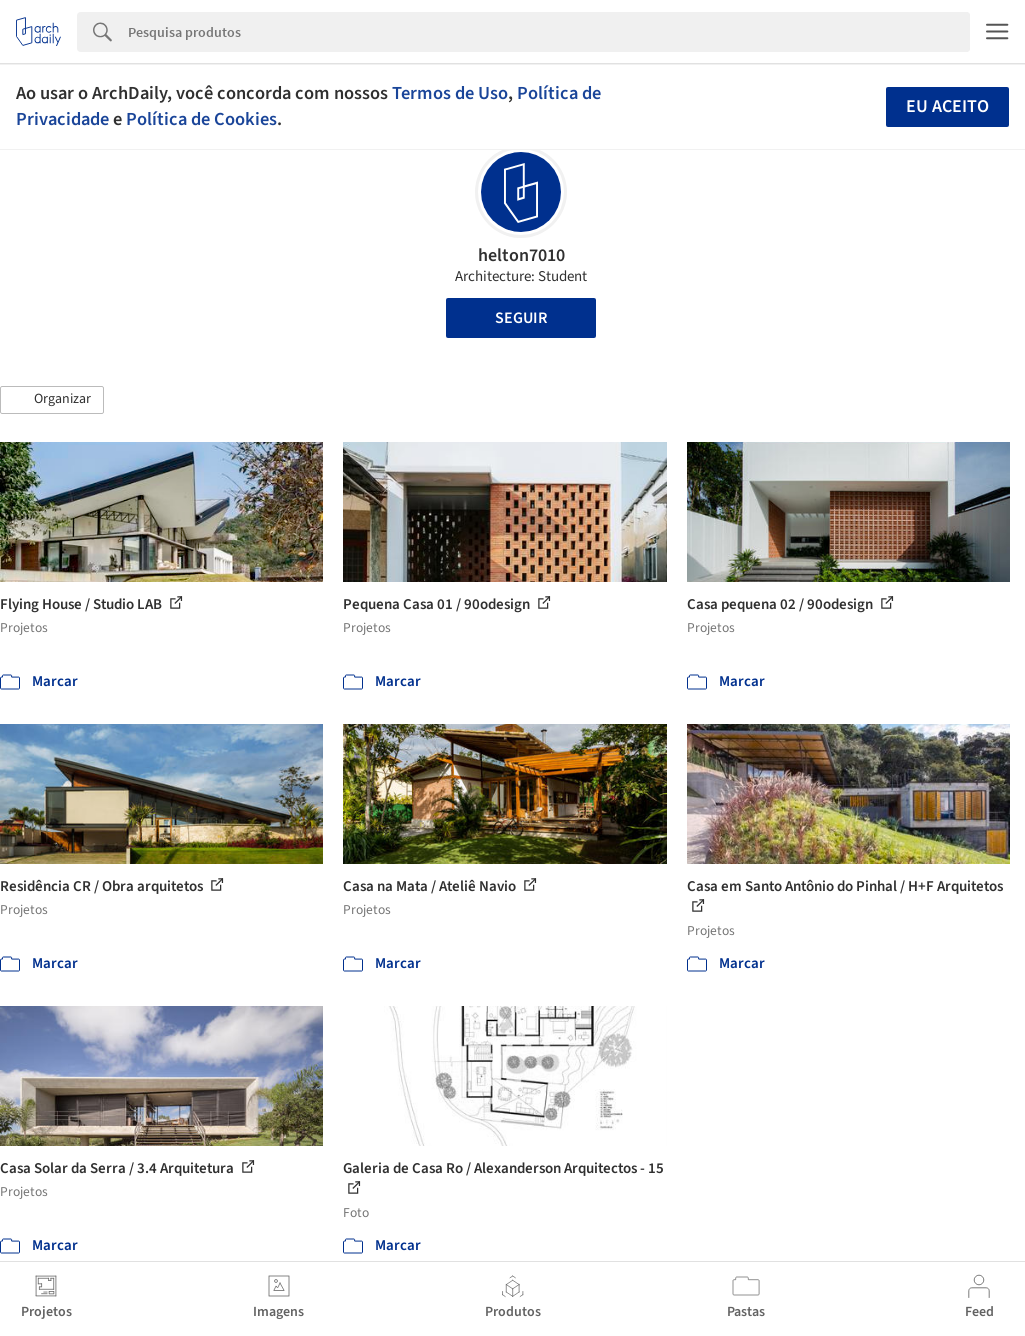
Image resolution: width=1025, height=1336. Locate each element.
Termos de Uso (450, 93)
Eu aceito (947, 106)
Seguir (521, 318)
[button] (52, 400)
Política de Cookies (201, 119)
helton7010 (521, 255)
